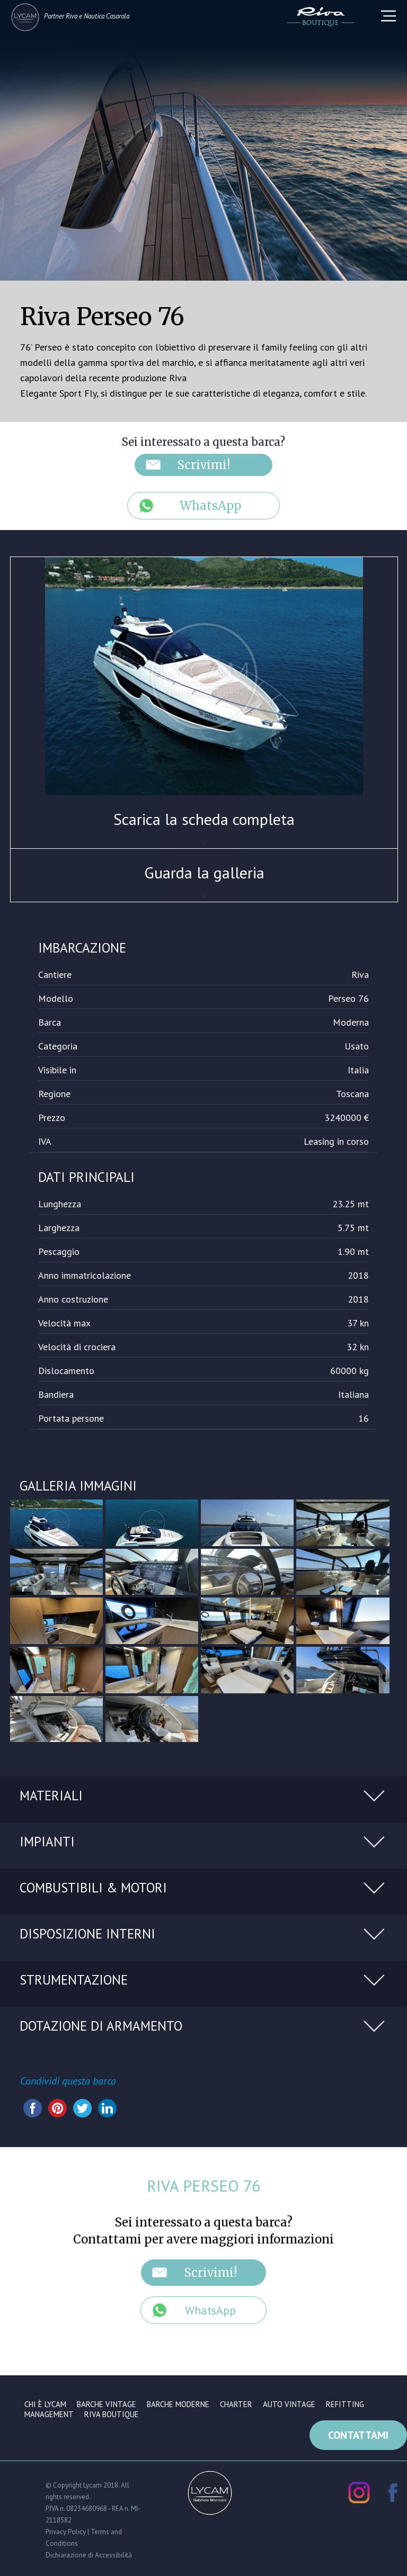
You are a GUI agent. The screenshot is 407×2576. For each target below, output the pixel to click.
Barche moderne (178, 2404)
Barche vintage (106, 2404)
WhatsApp (210, 505)
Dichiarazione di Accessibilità (89, 2554)
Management (49, 2414)
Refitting (345, 2404)
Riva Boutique (111, 2414)
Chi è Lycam (45, 2404)
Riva (71, 16)
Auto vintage (289, 2404)
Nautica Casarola (106, 16)
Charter (236, 2404)
